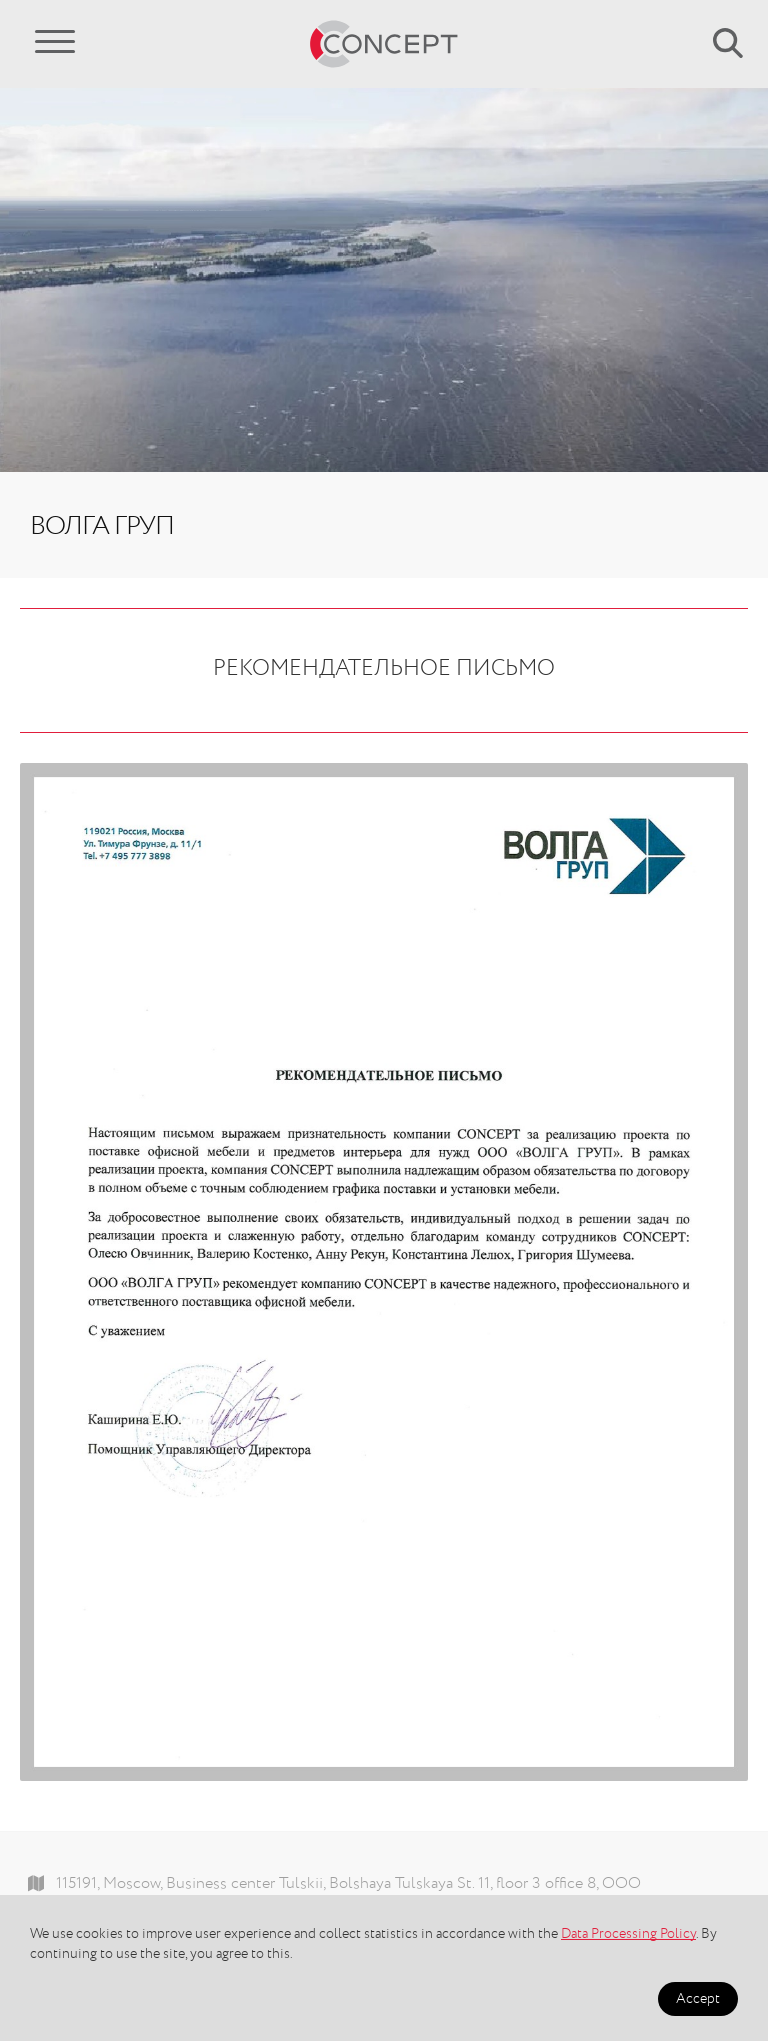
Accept (698, 1999)
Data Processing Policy (628, 1934)
